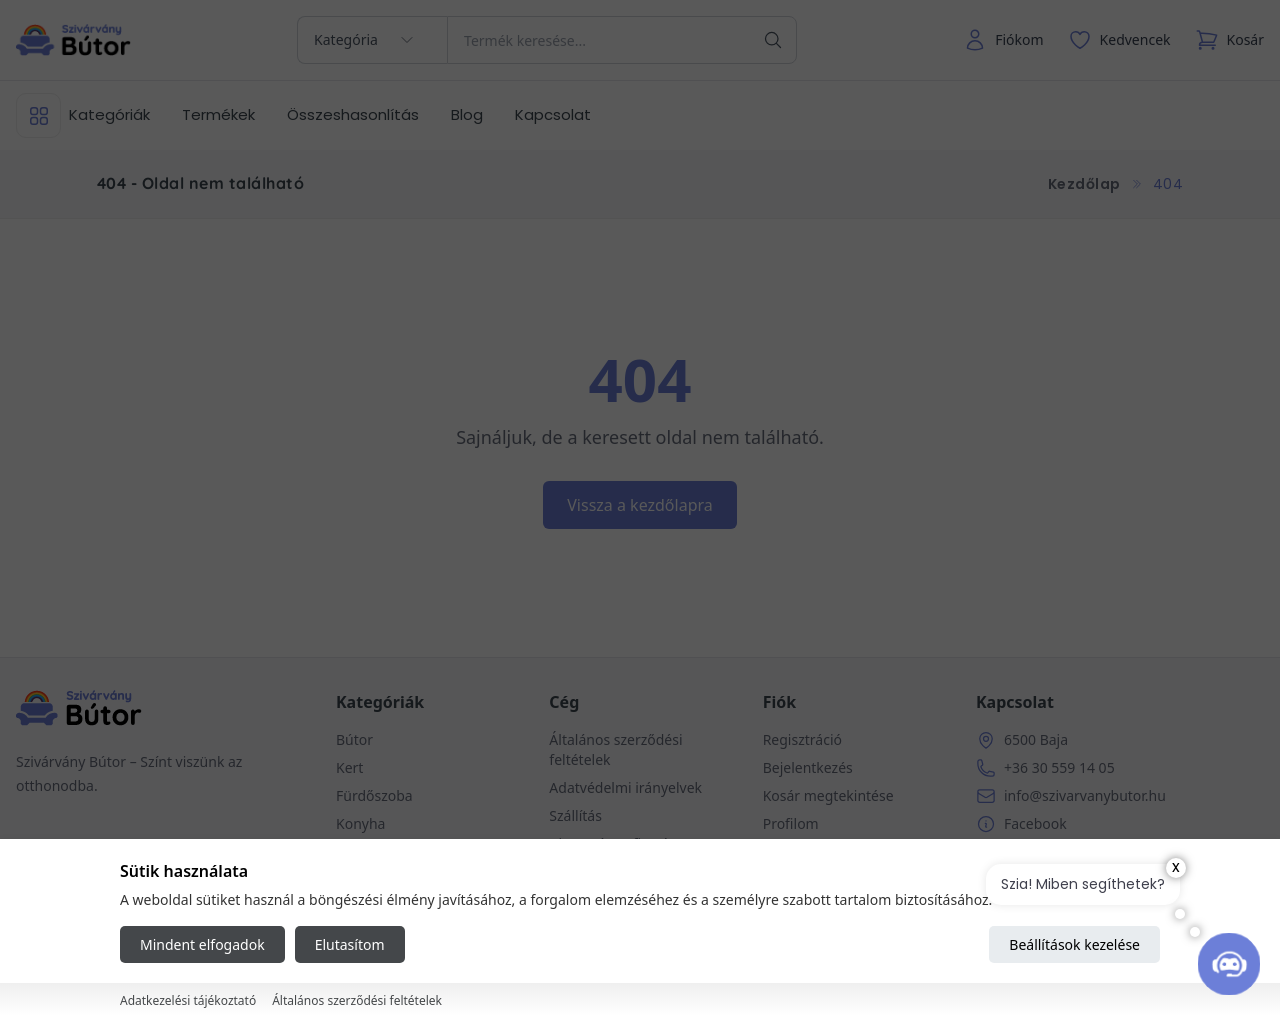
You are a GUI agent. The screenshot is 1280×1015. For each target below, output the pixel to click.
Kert (349, 767)
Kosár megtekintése (828, 795)
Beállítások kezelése (1074, 944)
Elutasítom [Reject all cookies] (350, 944)
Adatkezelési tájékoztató (188, 1000)
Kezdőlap (1084, 184)
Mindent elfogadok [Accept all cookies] (202, 944)
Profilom (791, 823)
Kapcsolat (553, 114)
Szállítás (575, 815)
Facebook (1035, 823)
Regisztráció (802, 739)
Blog (467, 114)
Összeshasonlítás (353, 114)
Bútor (354, 739)
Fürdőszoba (374, 795)
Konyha (360, 823)
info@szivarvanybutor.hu (1085, 795)
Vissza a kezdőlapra (640, 505)
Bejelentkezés (808, 767)
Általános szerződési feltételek (357, 1000)
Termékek (218, 114)
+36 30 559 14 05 (1059, 767)
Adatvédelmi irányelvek (625, 787)
